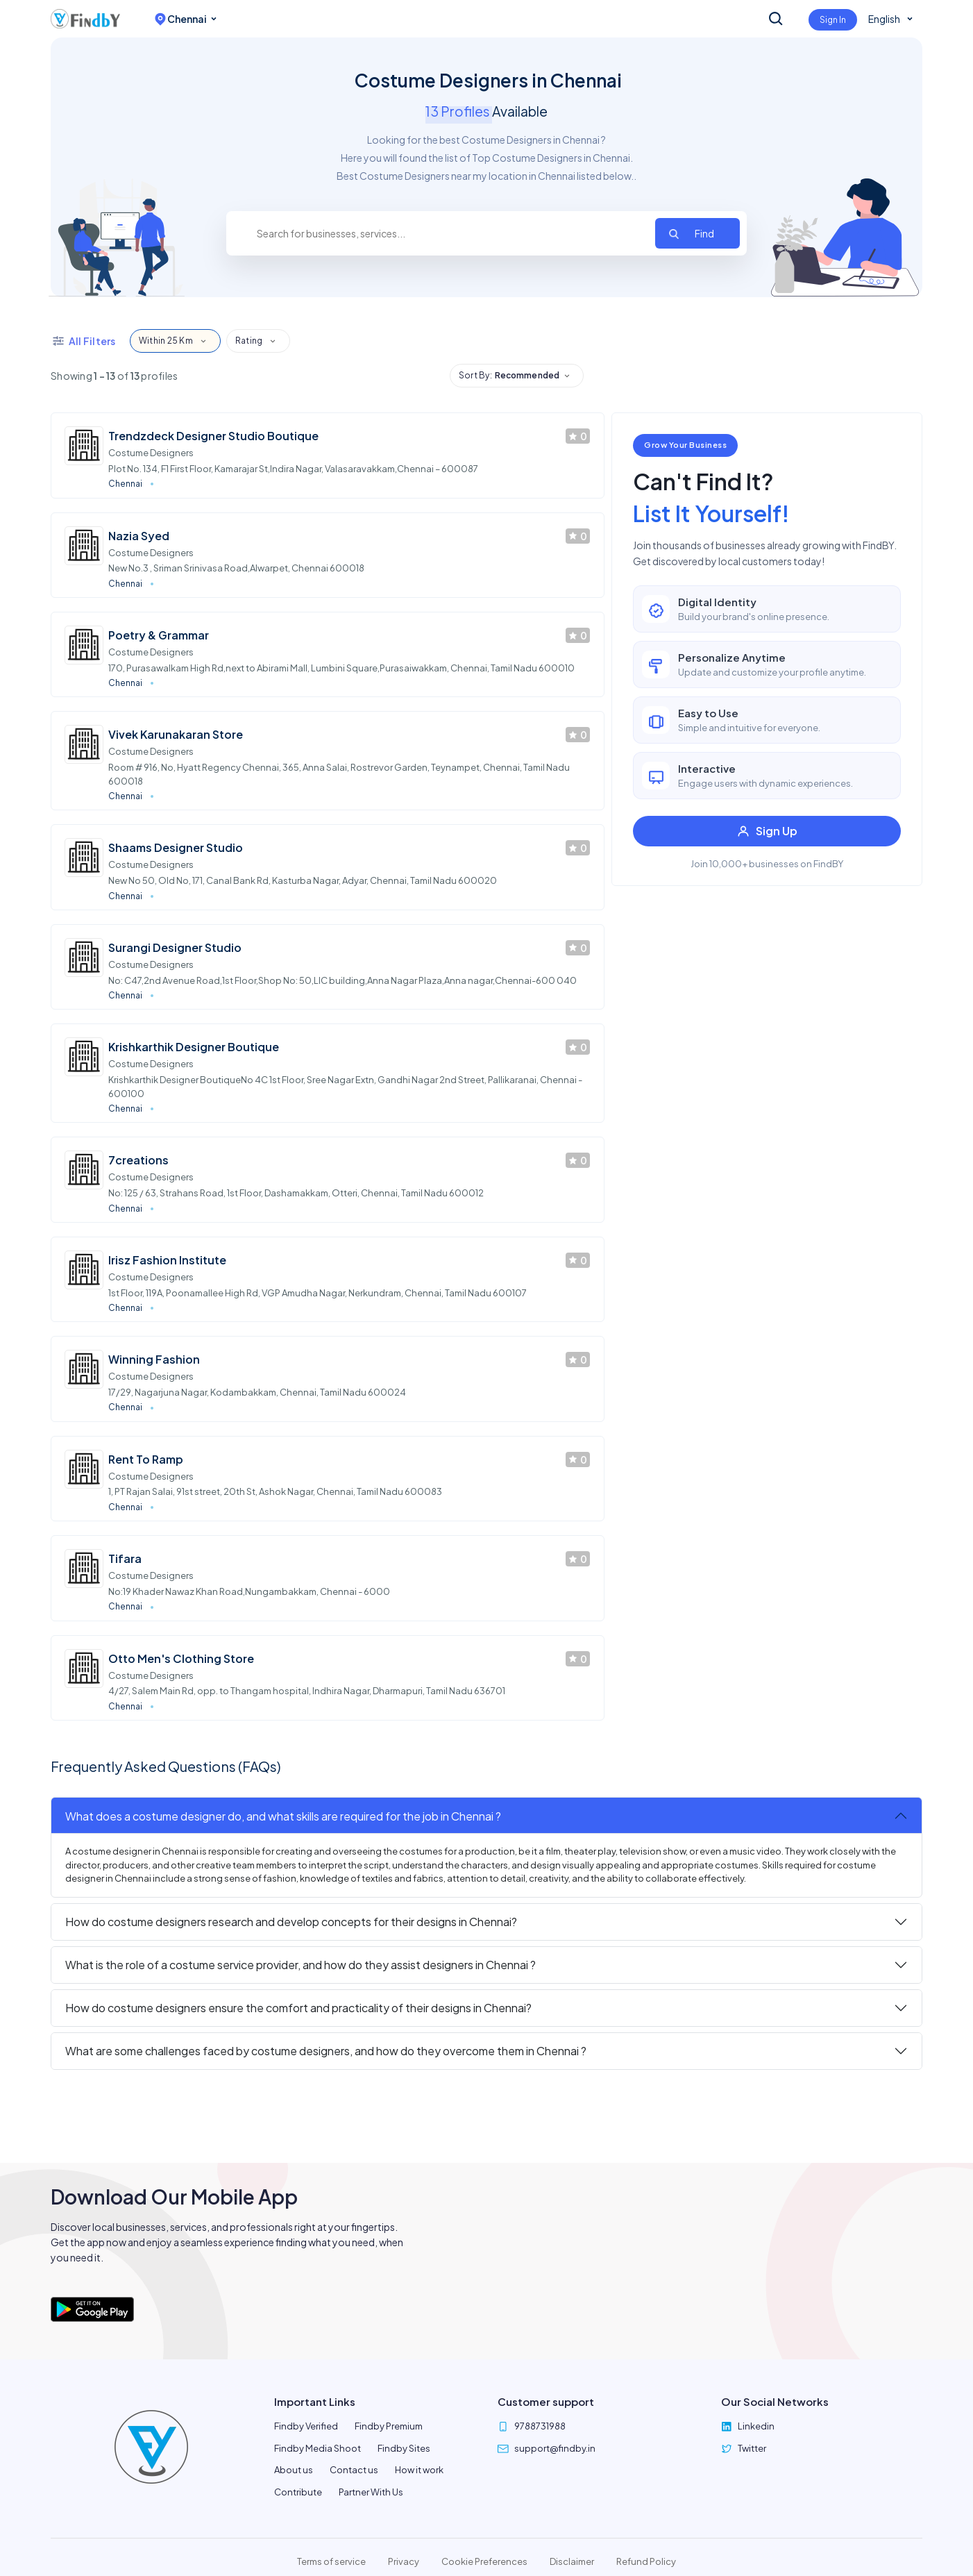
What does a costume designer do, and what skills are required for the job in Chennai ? (283, 1816)
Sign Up (766, 830)
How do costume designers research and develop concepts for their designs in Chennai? (291, 1921)
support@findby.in (554, 2448)
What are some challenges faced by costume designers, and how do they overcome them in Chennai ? (325, 2050)
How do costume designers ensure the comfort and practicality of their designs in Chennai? (298, 2007)
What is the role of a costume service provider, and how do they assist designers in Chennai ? (300, 1964)
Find (704, 233)
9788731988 (540, 2426)
